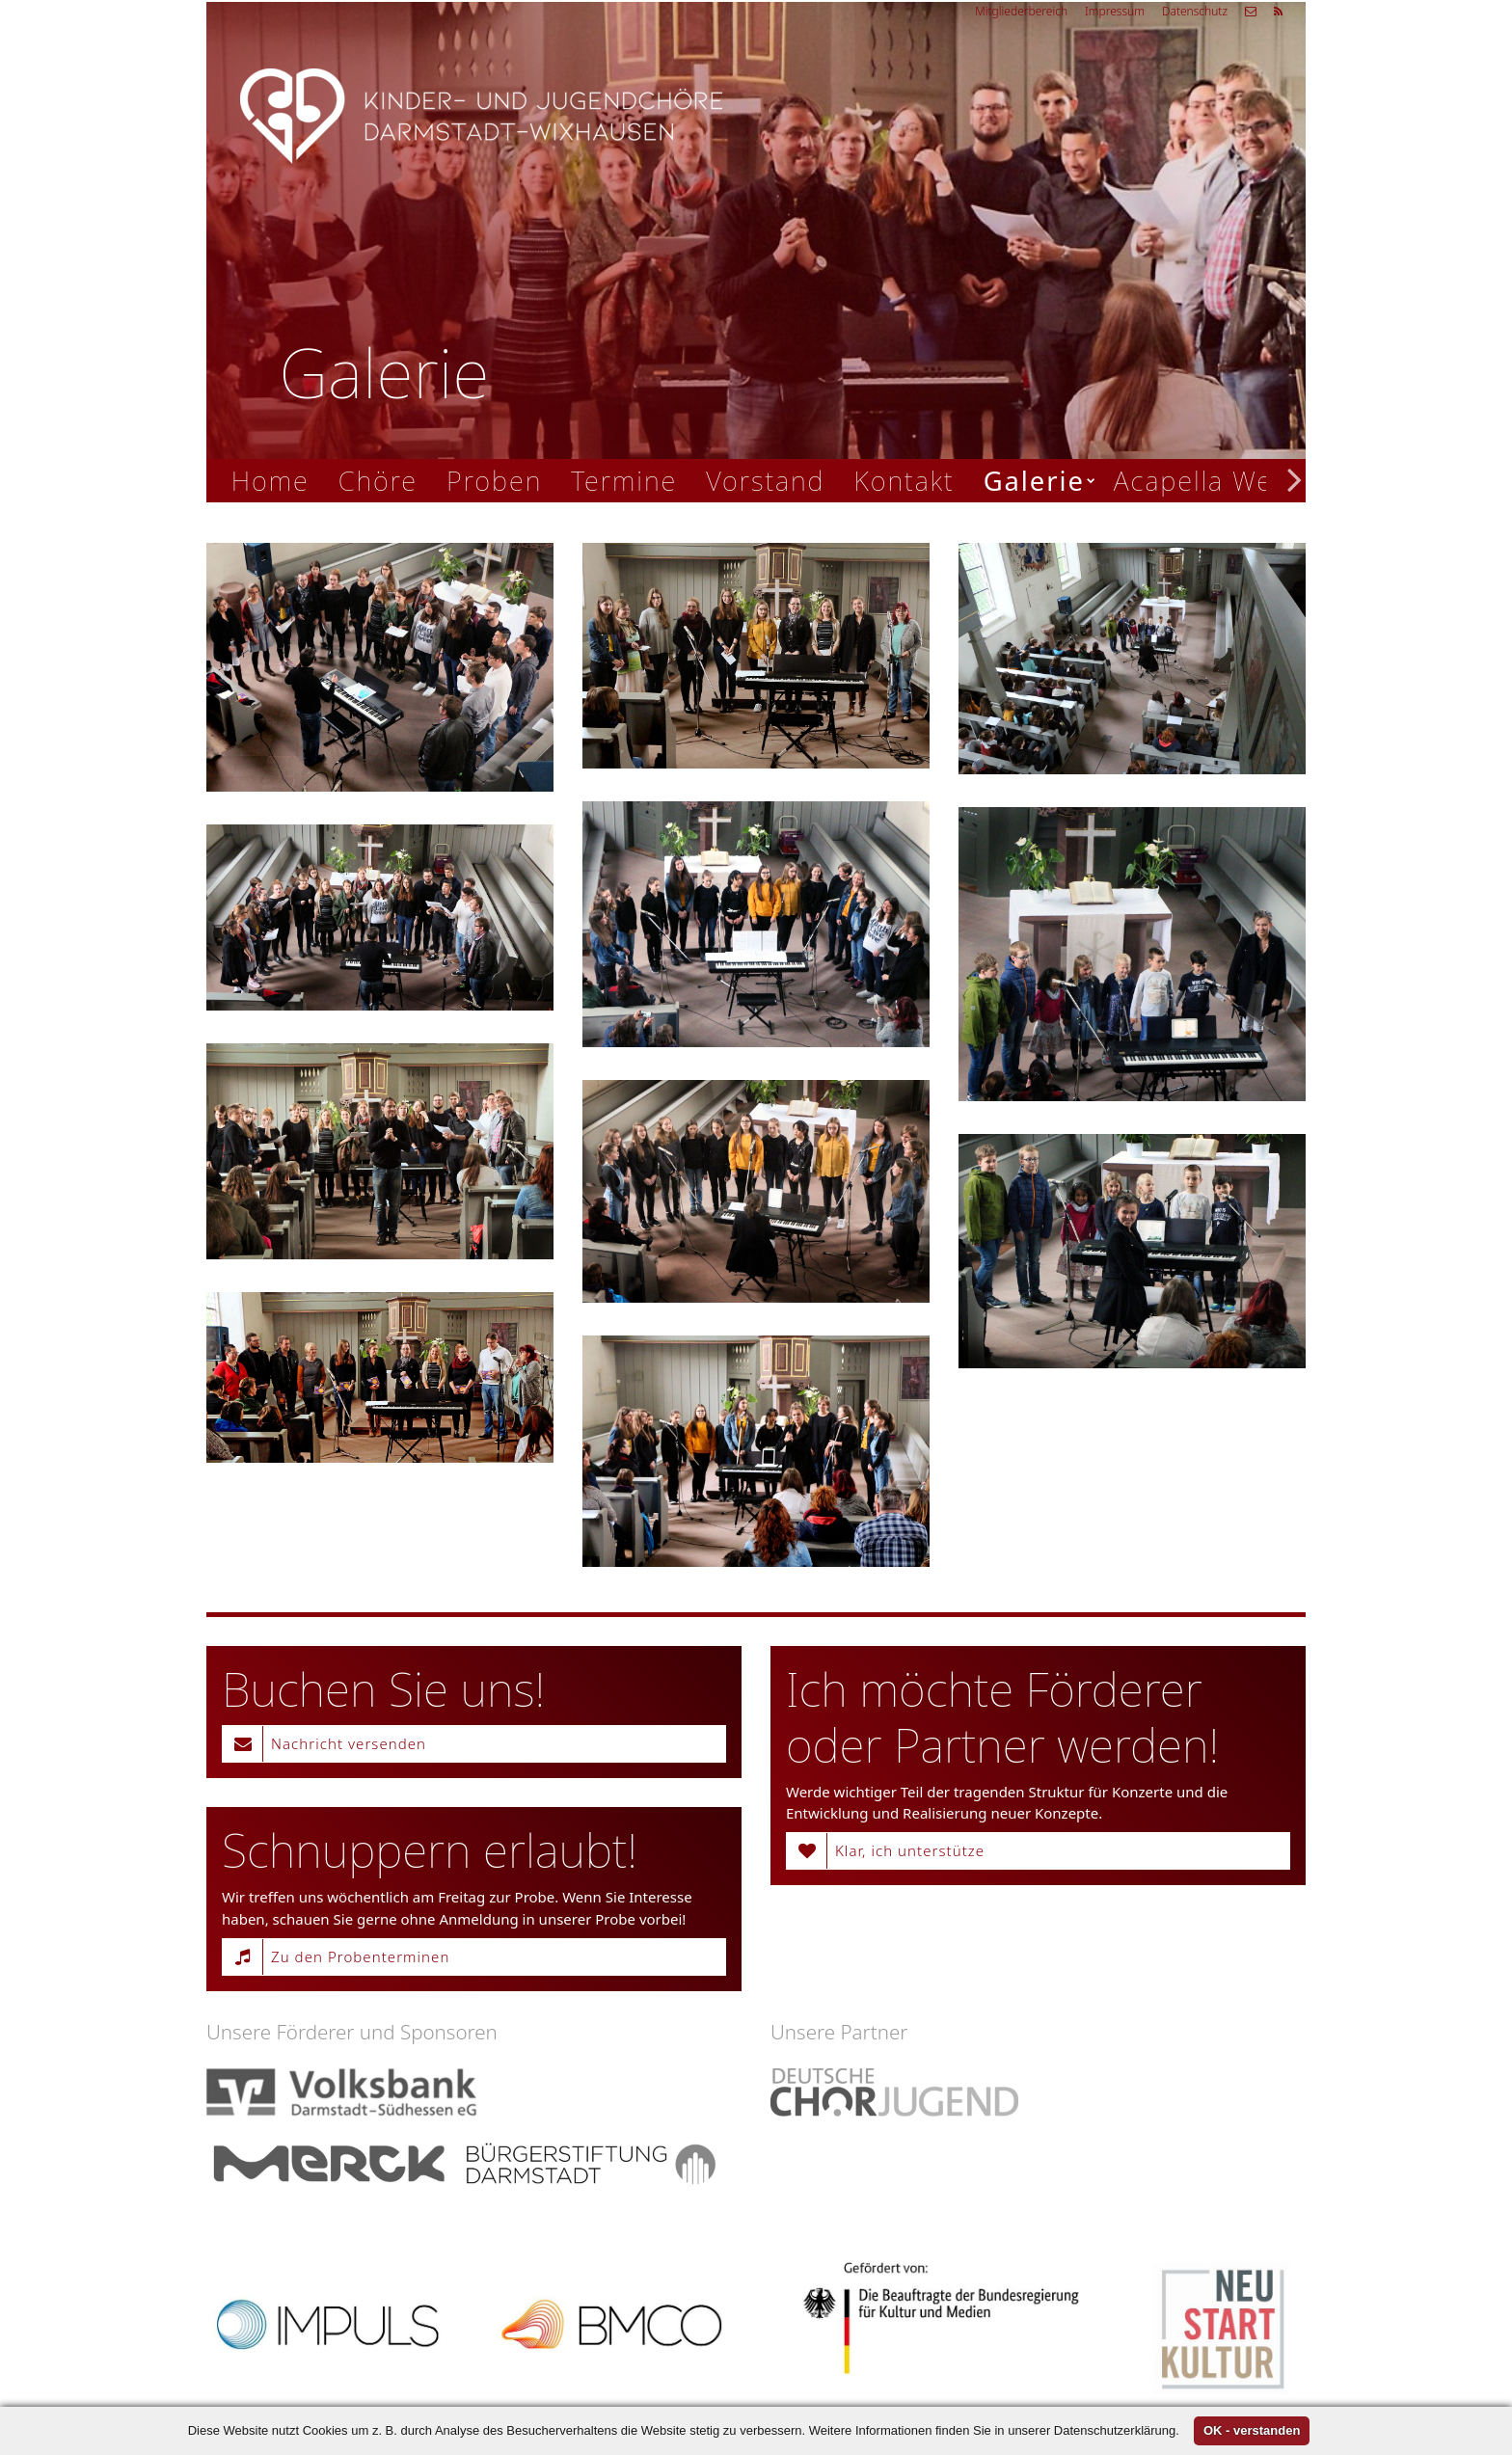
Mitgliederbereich (1021, 11)
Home (270, 481)
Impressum (1115, 11)
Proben (494, 481)
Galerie (1034, 481)
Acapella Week (1208, 481)
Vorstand (765, 481)
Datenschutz (1195, 11)
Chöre (378, 481)
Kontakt (904, 481)
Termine (624, 481)
